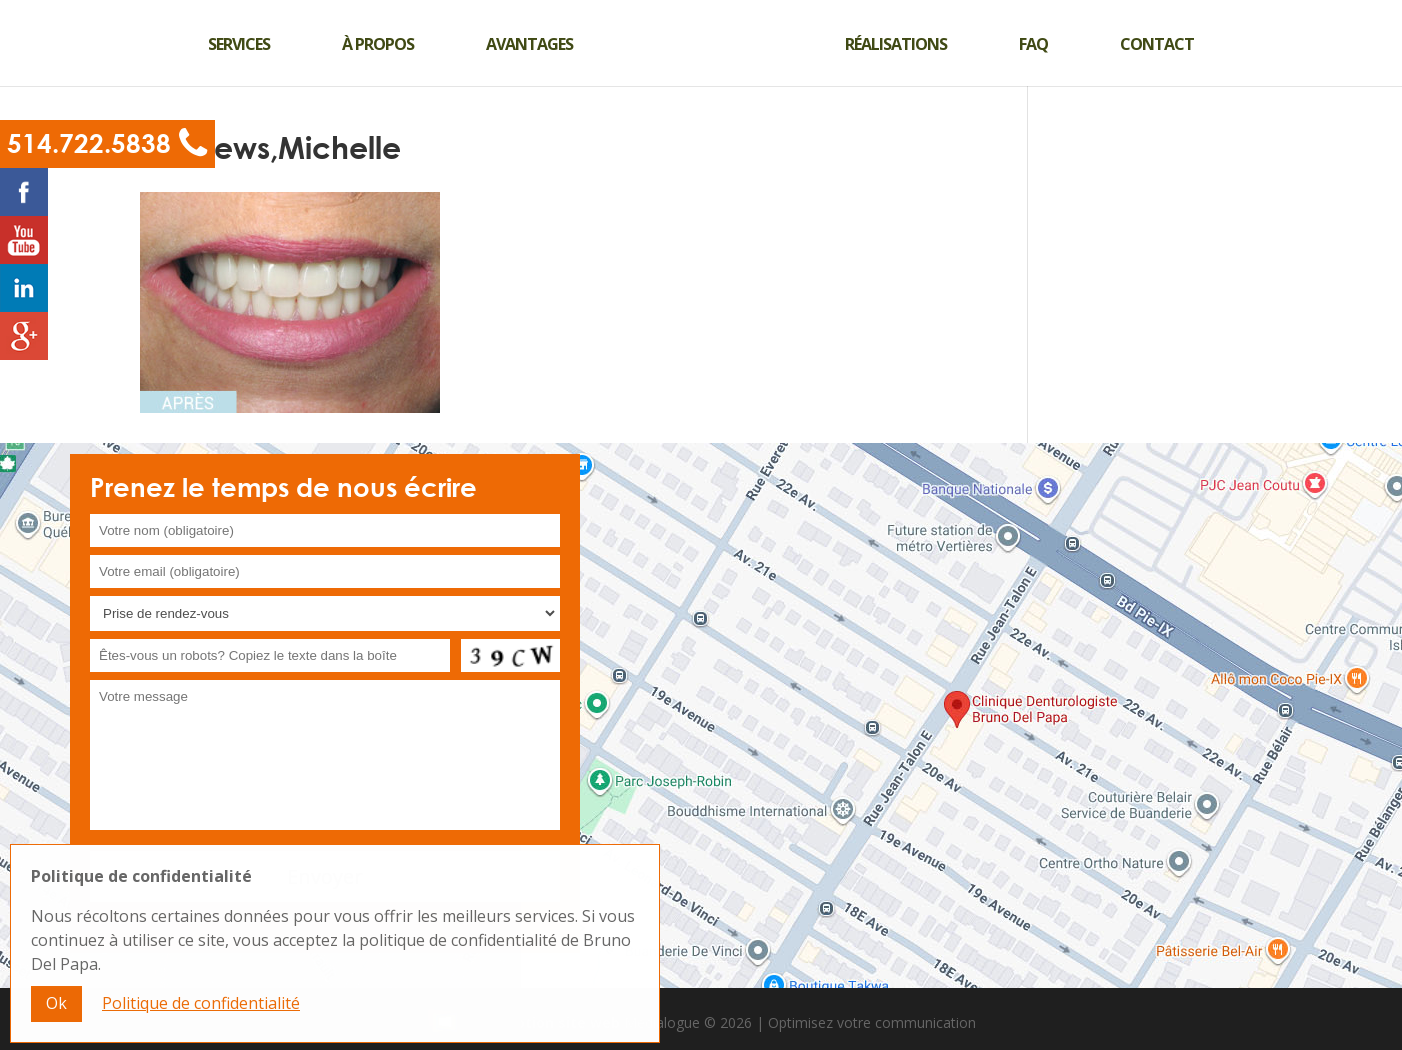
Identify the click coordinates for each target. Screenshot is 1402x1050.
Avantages (529, 44)
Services (239, 44)
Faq (1033, 44)
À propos (378, 44)
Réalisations (896, 44)
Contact (1157, 44)
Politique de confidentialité (201, 1014)
